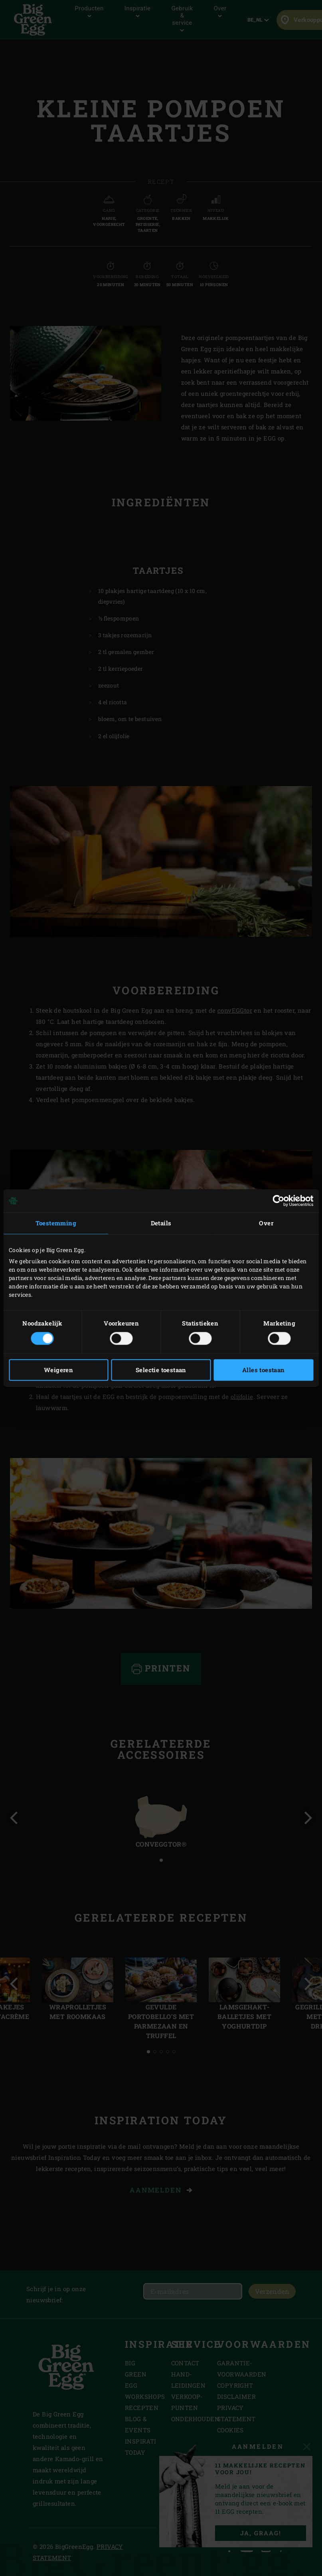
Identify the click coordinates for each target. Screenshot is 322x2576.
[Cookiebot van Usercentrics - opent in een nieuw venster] (278, 1201)
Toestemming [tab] (56, 1223)
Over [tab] (266, 1223)
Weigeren (58, 1370)
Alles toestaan (263, 1370)
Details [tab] (161, 1223)
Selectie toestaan (161, 1370)
